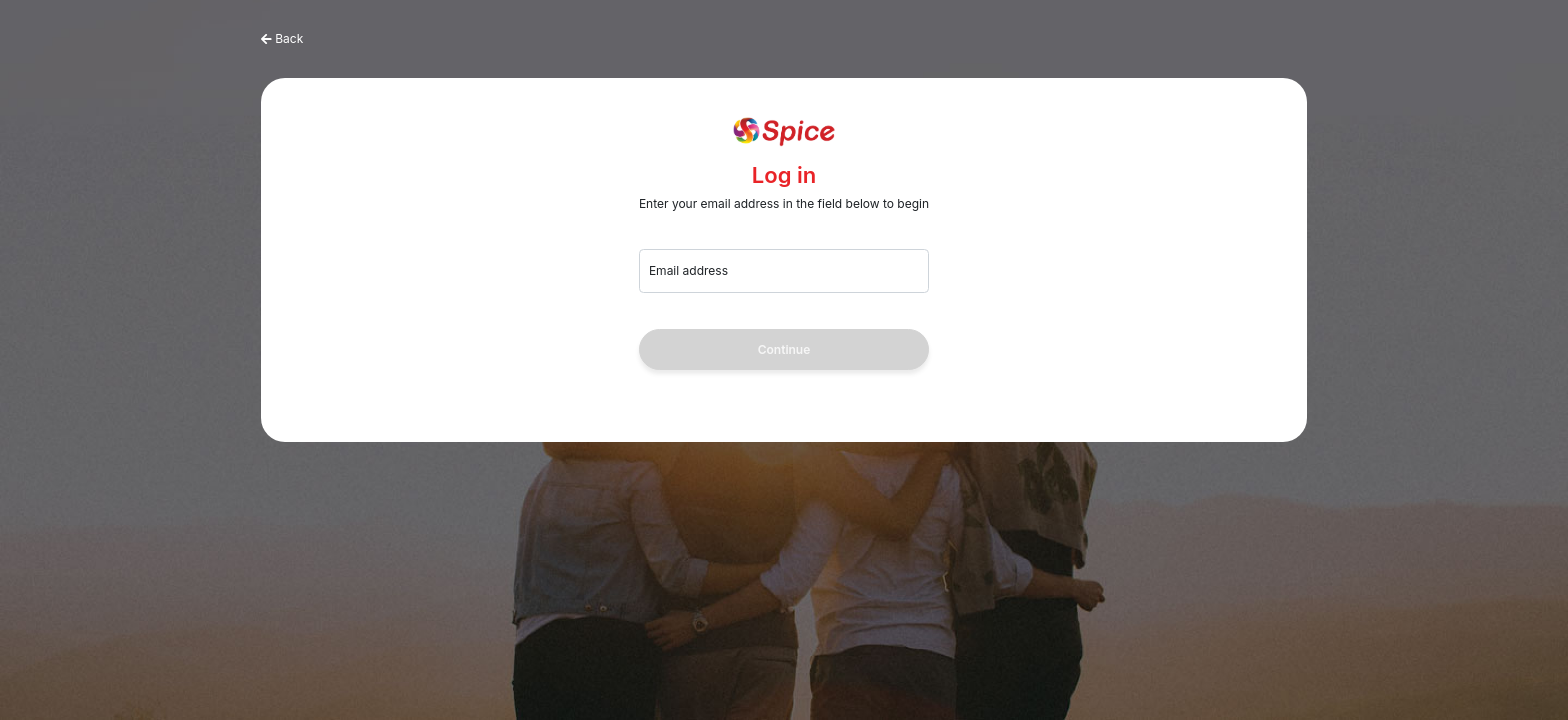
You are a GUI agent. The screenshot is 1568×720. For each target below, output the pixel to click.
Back (289, 38)
